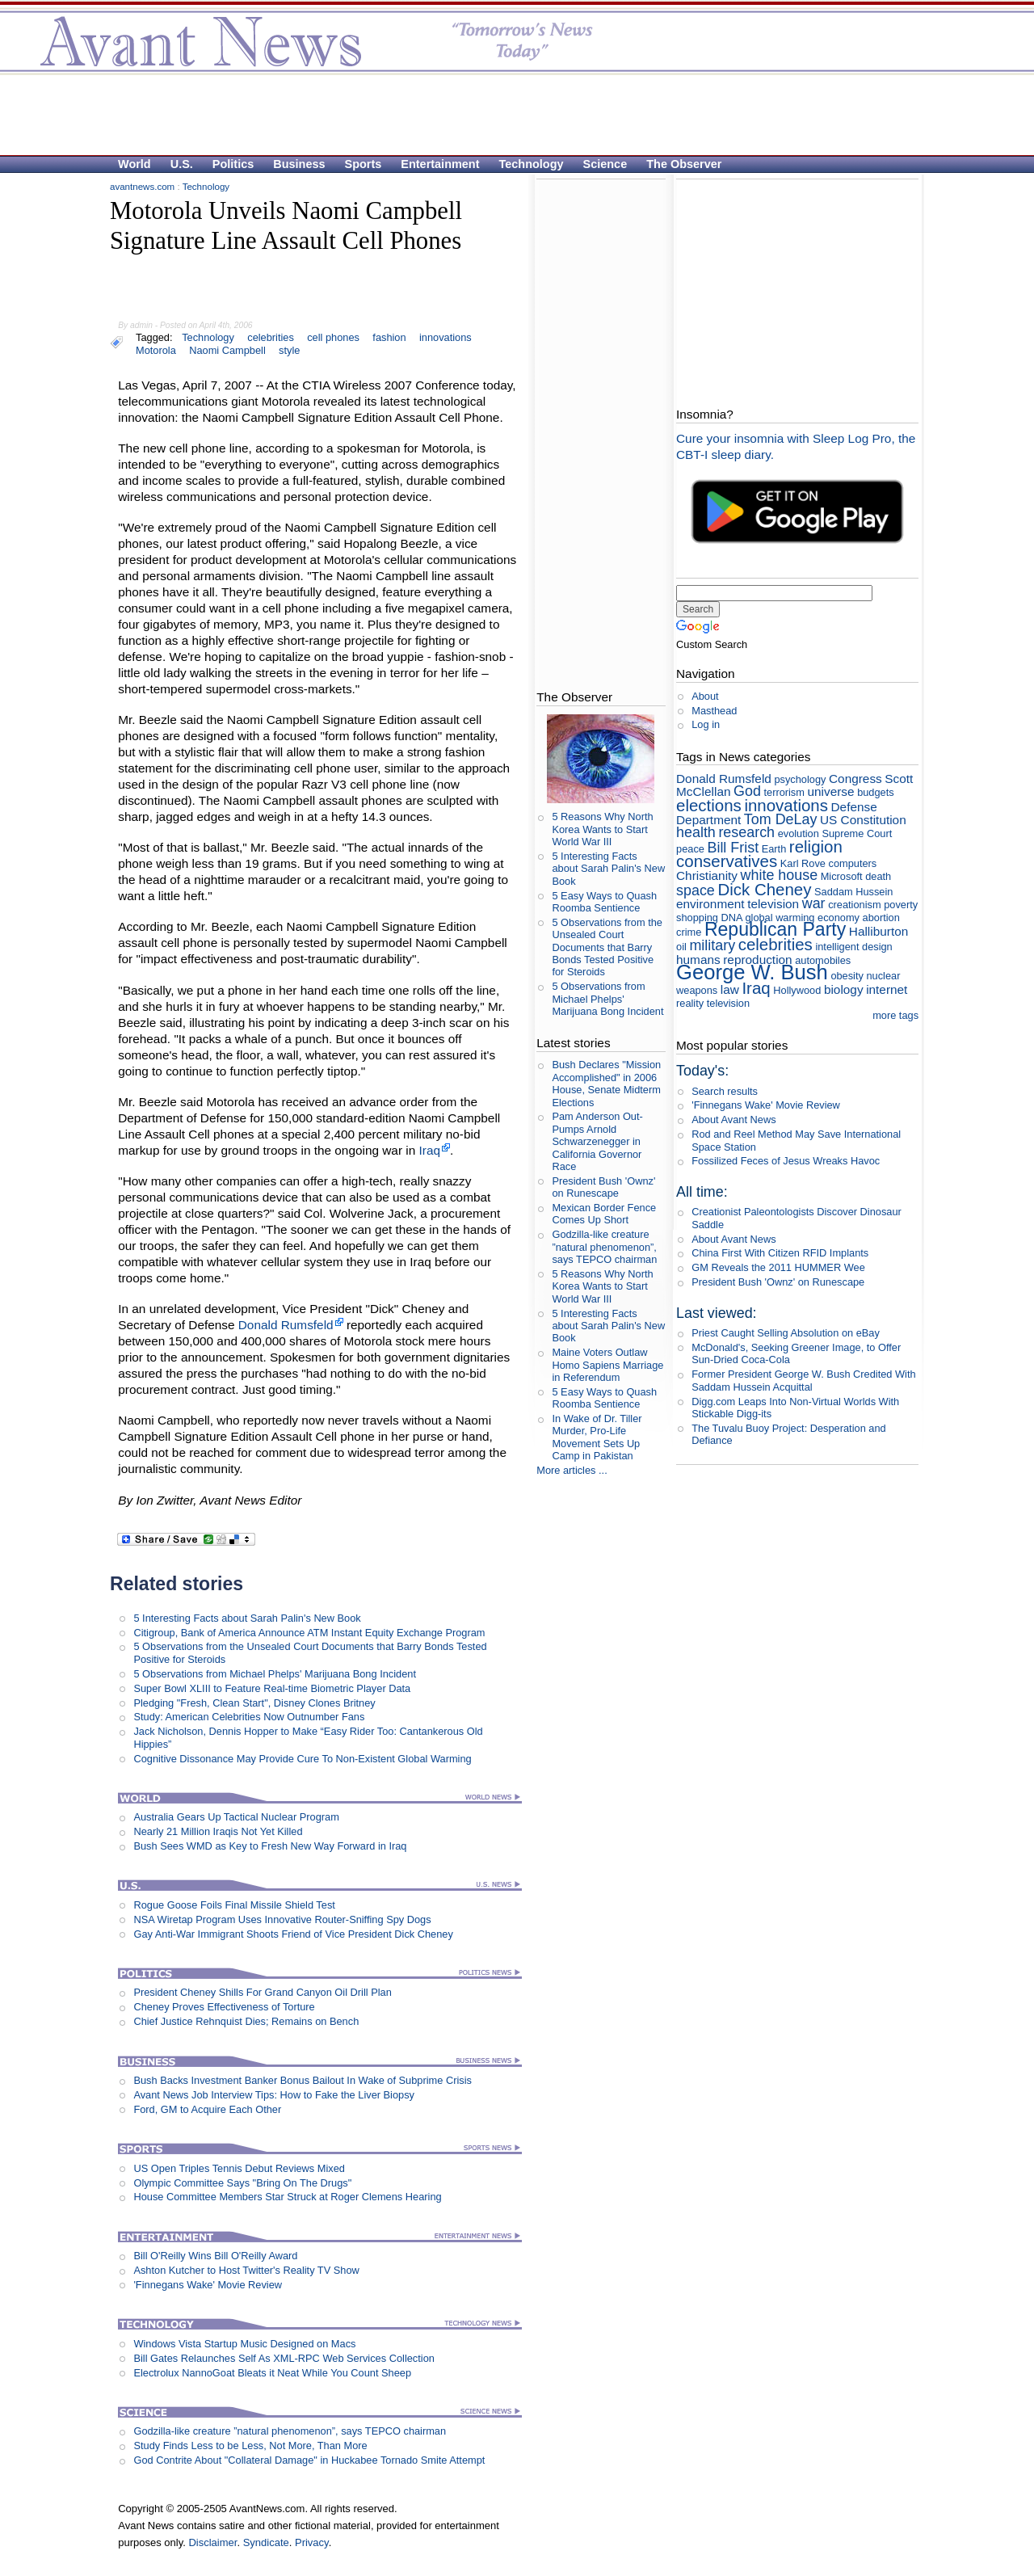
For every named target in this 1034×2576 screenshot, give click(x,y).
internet (886, 989)
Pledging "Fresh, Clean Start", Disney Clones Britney (254, 1703)
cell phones (333, 337)
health (696, 832)
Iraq (429, 1150)
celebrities (270, 337)
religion (816, 846)
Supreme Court (857, 833)
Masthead (714, 711)
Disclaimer (212, 2542)
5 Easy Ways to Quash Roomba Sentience (604, 902)
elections (709, 805)
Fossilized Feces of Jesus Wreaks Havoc (785, 1161)
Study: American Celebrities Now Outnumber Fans (248, 1717)
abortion (881, 917)
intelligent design (853, 947)
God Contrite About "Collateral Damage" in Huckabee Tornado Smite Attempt (309, 2460)
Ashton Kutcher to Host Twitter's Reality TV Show (246, 2270)
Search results (724, 1091)
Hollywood (797, 990)
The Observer (683, 164)
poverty (901, 905)
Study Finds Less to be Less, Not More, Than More (250, 2445)
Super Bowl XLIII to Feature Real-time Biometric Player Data (271, 1688)
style (289, 350)
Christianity (707, 875)
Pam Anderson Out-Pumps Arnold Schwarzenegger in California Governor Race (597, 1141)
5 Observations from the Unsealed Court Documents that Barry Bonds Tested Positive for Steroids (607, 947)
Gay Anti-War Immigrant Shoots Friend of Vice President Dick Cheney (292, 1934)
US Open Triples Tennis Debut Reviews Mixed (239, 2168)
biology (844, 989)
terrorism (783, 792)
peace (690, 849)
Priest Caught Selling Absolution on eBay (785, 1333)
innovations (445, 337)
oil (681, 947)
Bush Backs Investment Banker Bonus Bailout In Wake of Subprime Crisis (302, 2080)
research (746, 832)
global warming (779, 917)
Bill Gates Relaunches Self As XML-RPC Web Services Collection (283, 2358)
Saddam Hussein (853, 892)
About (704, 696)
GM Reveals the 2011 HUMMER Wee (778, 1267)
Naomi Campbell (227, 350)
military (712, 945)
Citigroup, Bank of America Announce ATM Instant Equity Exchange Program (309, 1633)
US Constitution (863, 820)
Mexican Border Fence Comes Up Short (604, 1214)
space (695, 890)
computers (853, 863)
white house (779, 875)
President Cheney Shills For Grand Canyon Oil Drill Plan (262, 1992)
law (730, 989)
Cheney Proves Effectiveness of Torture (223, 2007)
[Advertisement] (509, 114)
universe (831, 791)
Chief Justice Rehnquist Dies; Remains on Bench (246, 2021)
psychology (800, 779)
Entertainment (440, 164)
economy (839, 917)
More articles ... (571, 1470)
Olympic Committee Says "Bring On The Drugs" (242, 2183)
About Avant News (733, 1119)
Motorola (156, 350)
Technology (531, 164)
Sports (363, 164)
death (878, 876)
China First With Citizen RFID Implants (779, 1253)
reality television (713, 1003)
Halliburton (878, 931)
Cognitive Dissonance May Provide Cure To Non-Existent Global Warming (302, 1759)
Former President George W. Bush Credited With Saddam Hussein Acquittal (803, 1380)
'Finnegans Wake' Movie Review (207, 2285)
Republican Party (775, 929)
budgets (875, 792)
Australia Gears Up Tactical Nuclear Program (235, 1817)
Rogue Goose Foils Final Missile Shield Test (233, 1905)
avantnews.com (142, 187)
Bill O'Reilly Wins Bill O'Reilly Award (215, 2256)
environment (710, 904)
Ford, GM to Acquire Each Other (207, 2109)
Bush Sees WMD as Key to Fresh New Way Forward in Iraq (269, 1846)
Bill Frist (733, 848)
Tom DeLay (781, 819)
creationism (854, 905)
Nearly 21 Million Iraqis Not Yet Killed (217, 1831)
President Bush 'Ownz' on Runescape (603, 1187)
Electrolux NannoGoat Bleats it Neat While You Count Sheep (272, 2373)
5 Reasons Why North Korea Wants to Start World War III (602, 829)
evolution (798, 833)
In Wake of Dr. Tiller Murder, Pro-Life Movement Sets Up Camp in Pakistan (596, 1437)
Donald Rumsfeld (286, 1325)
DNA (731, 917)
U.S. (181, 164)
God (747, 791)
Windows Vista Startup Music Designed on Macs (244, 2344)
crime (688, 932)
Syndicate (266, 2542)
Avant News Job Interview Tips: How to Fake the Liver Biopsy (273, 2095)
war (814, 903)
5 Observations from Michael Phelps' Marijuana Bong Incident (274, 1674)
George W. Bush (752, 972)
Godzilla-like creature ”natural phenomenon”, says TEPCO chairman (289, 2431)
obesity (847, 976)
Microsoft (842, 876)
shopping (697, 917)
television (773, 904)
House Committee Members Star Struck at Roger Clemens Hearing (287, 2197)
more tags (895, 1015)
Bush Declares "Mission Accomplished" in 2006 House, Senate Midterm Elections (606, 1083)
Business (299, 164)
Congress (855, 778)
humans (698, 959)
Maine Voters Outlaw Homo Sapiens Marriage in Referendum (607, 1364)
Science (605, 164)
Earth (774, 849)
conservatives (726, 861)
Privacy (312, 2542)
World (134, 164)
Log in (705, 724)
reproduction (757, 959)
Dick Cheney (764, 889)
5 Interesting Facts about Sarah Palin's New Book (246, 1618)
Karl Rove (803, 863)
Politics (233, 164)
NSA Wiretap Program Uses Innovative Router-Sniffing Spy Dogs (282, 1919)
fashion (389, 337)
